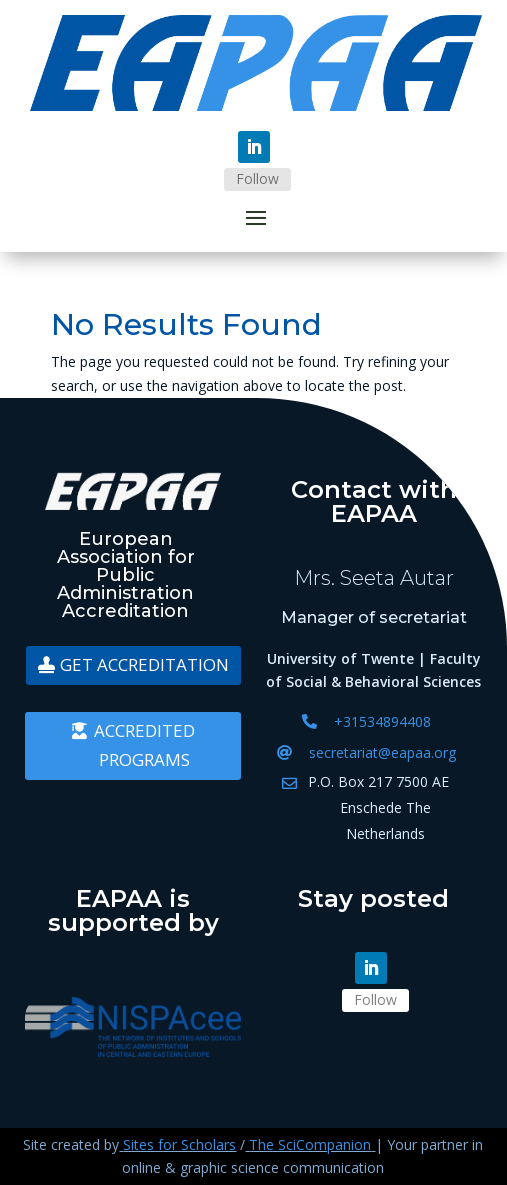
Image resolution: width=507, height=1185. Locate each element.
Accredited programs (144, 745)
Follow (257, 178)
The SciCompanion (310, 1144)
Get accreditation (144, 664)
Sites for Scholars (179, 1144)
